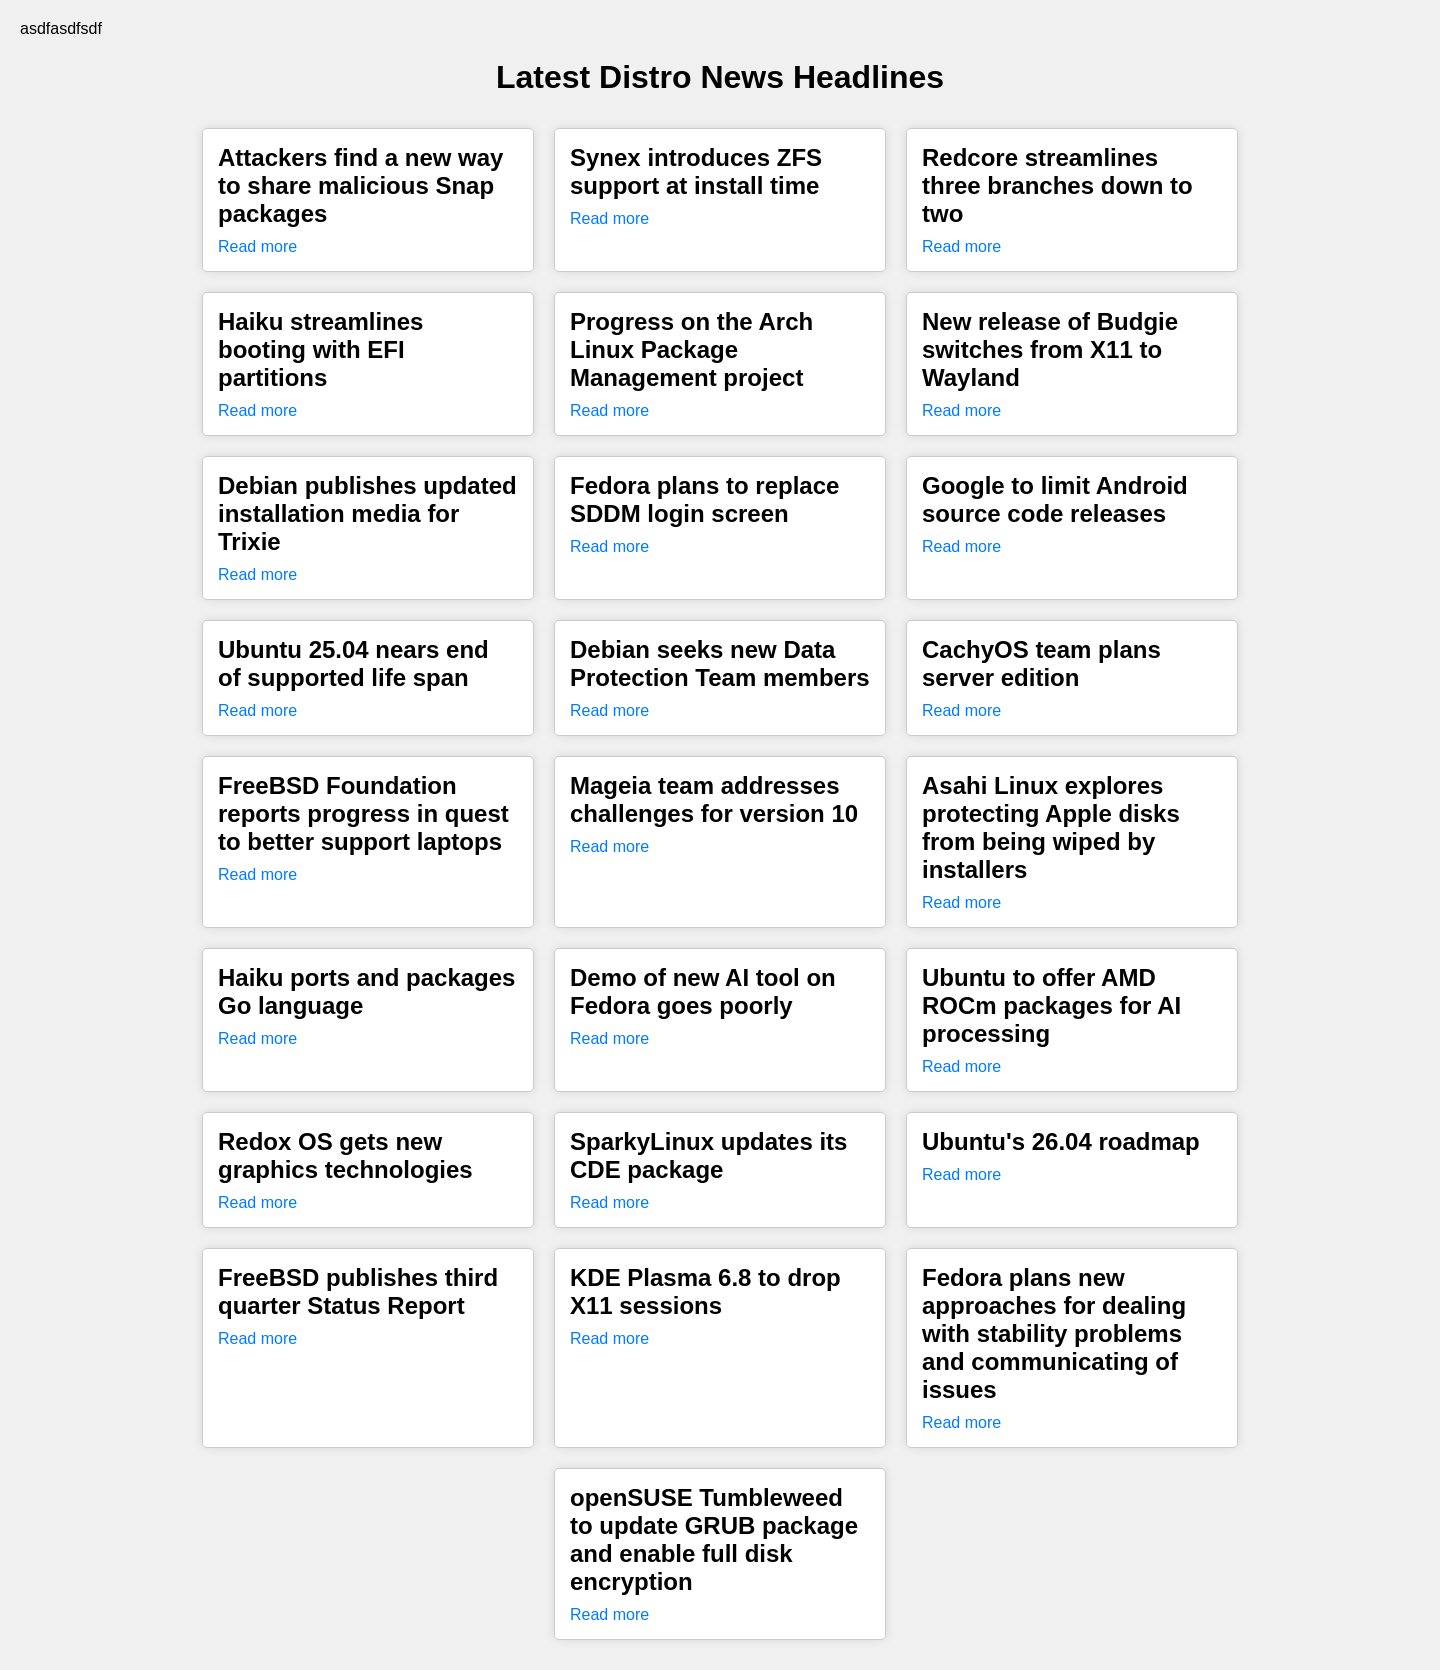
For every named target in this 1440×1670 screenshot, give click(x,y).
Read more (257, 246)
